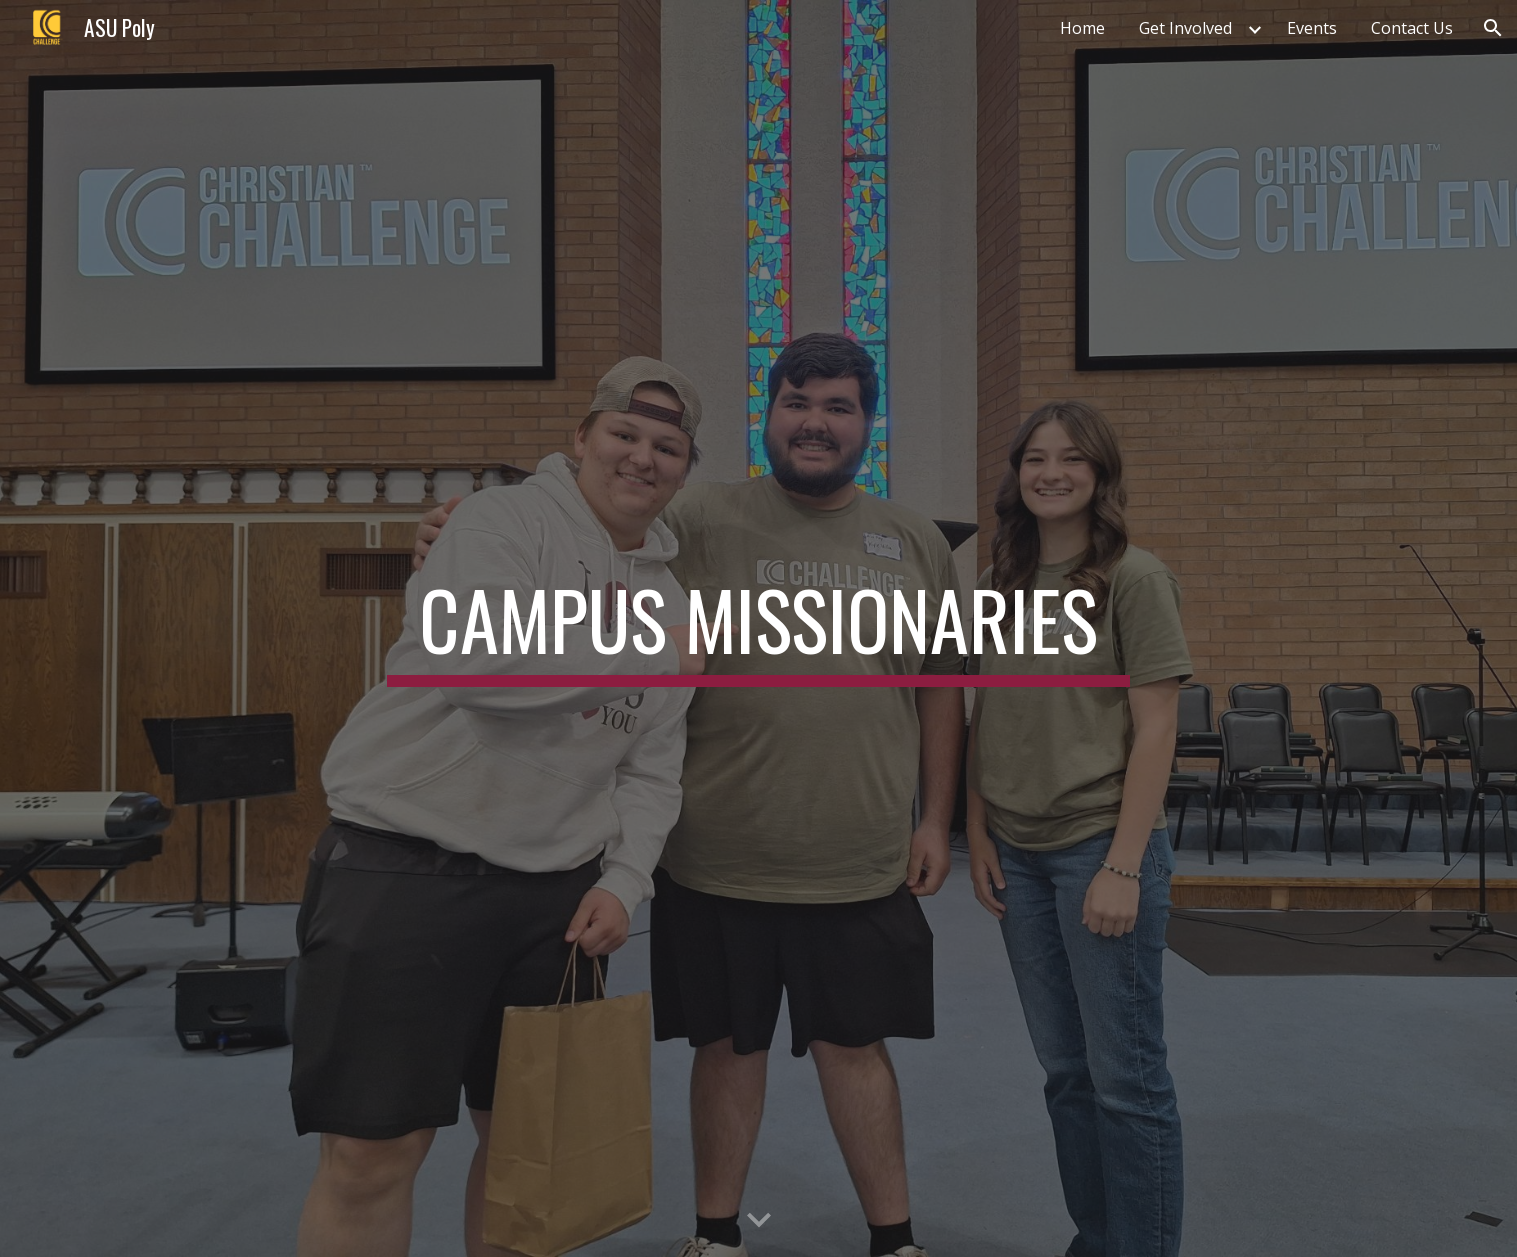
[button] (1493, 28)
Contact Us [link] (1412, 28)
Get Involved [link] (1185, 28)
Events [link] (1312, 28)
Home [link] (1082, 28)
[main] (759, 628)
